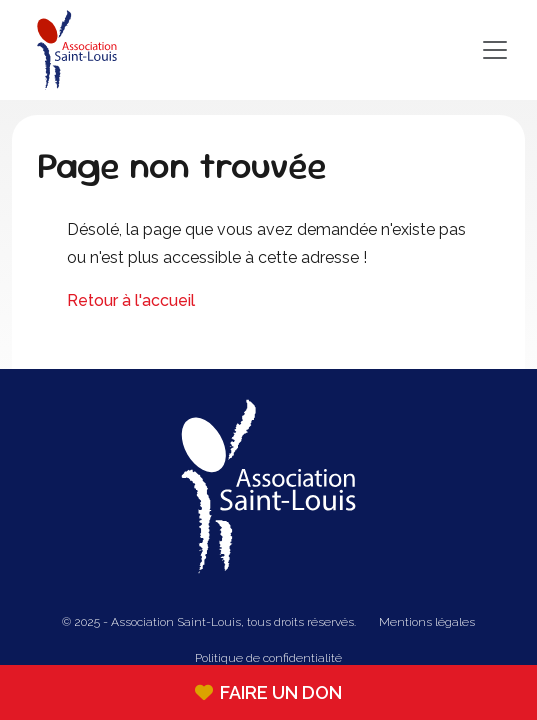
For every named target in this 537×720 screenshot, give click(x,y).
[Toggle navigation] (321, 50)
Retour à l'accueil (131, 300)
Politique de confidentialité (268, 658)
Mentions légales (427, 622)
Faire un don (268, 692)
